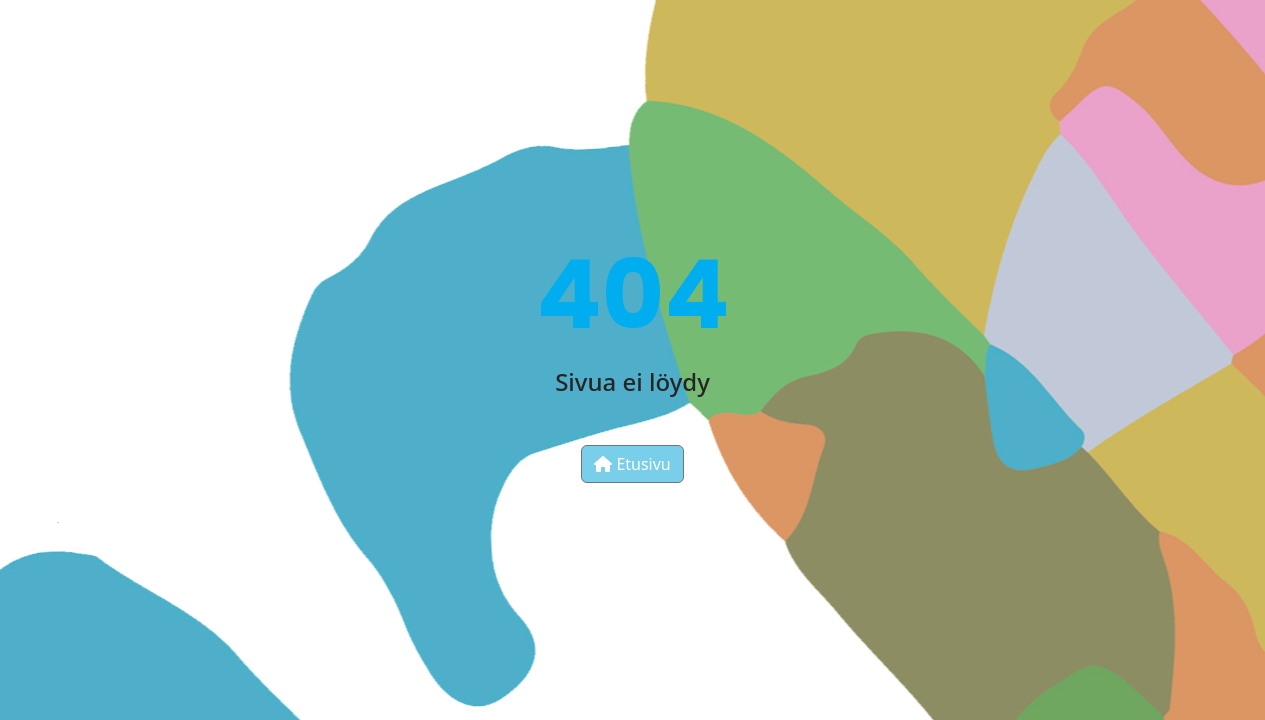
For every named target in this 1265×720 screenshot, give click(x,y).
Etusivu (632, 464)
